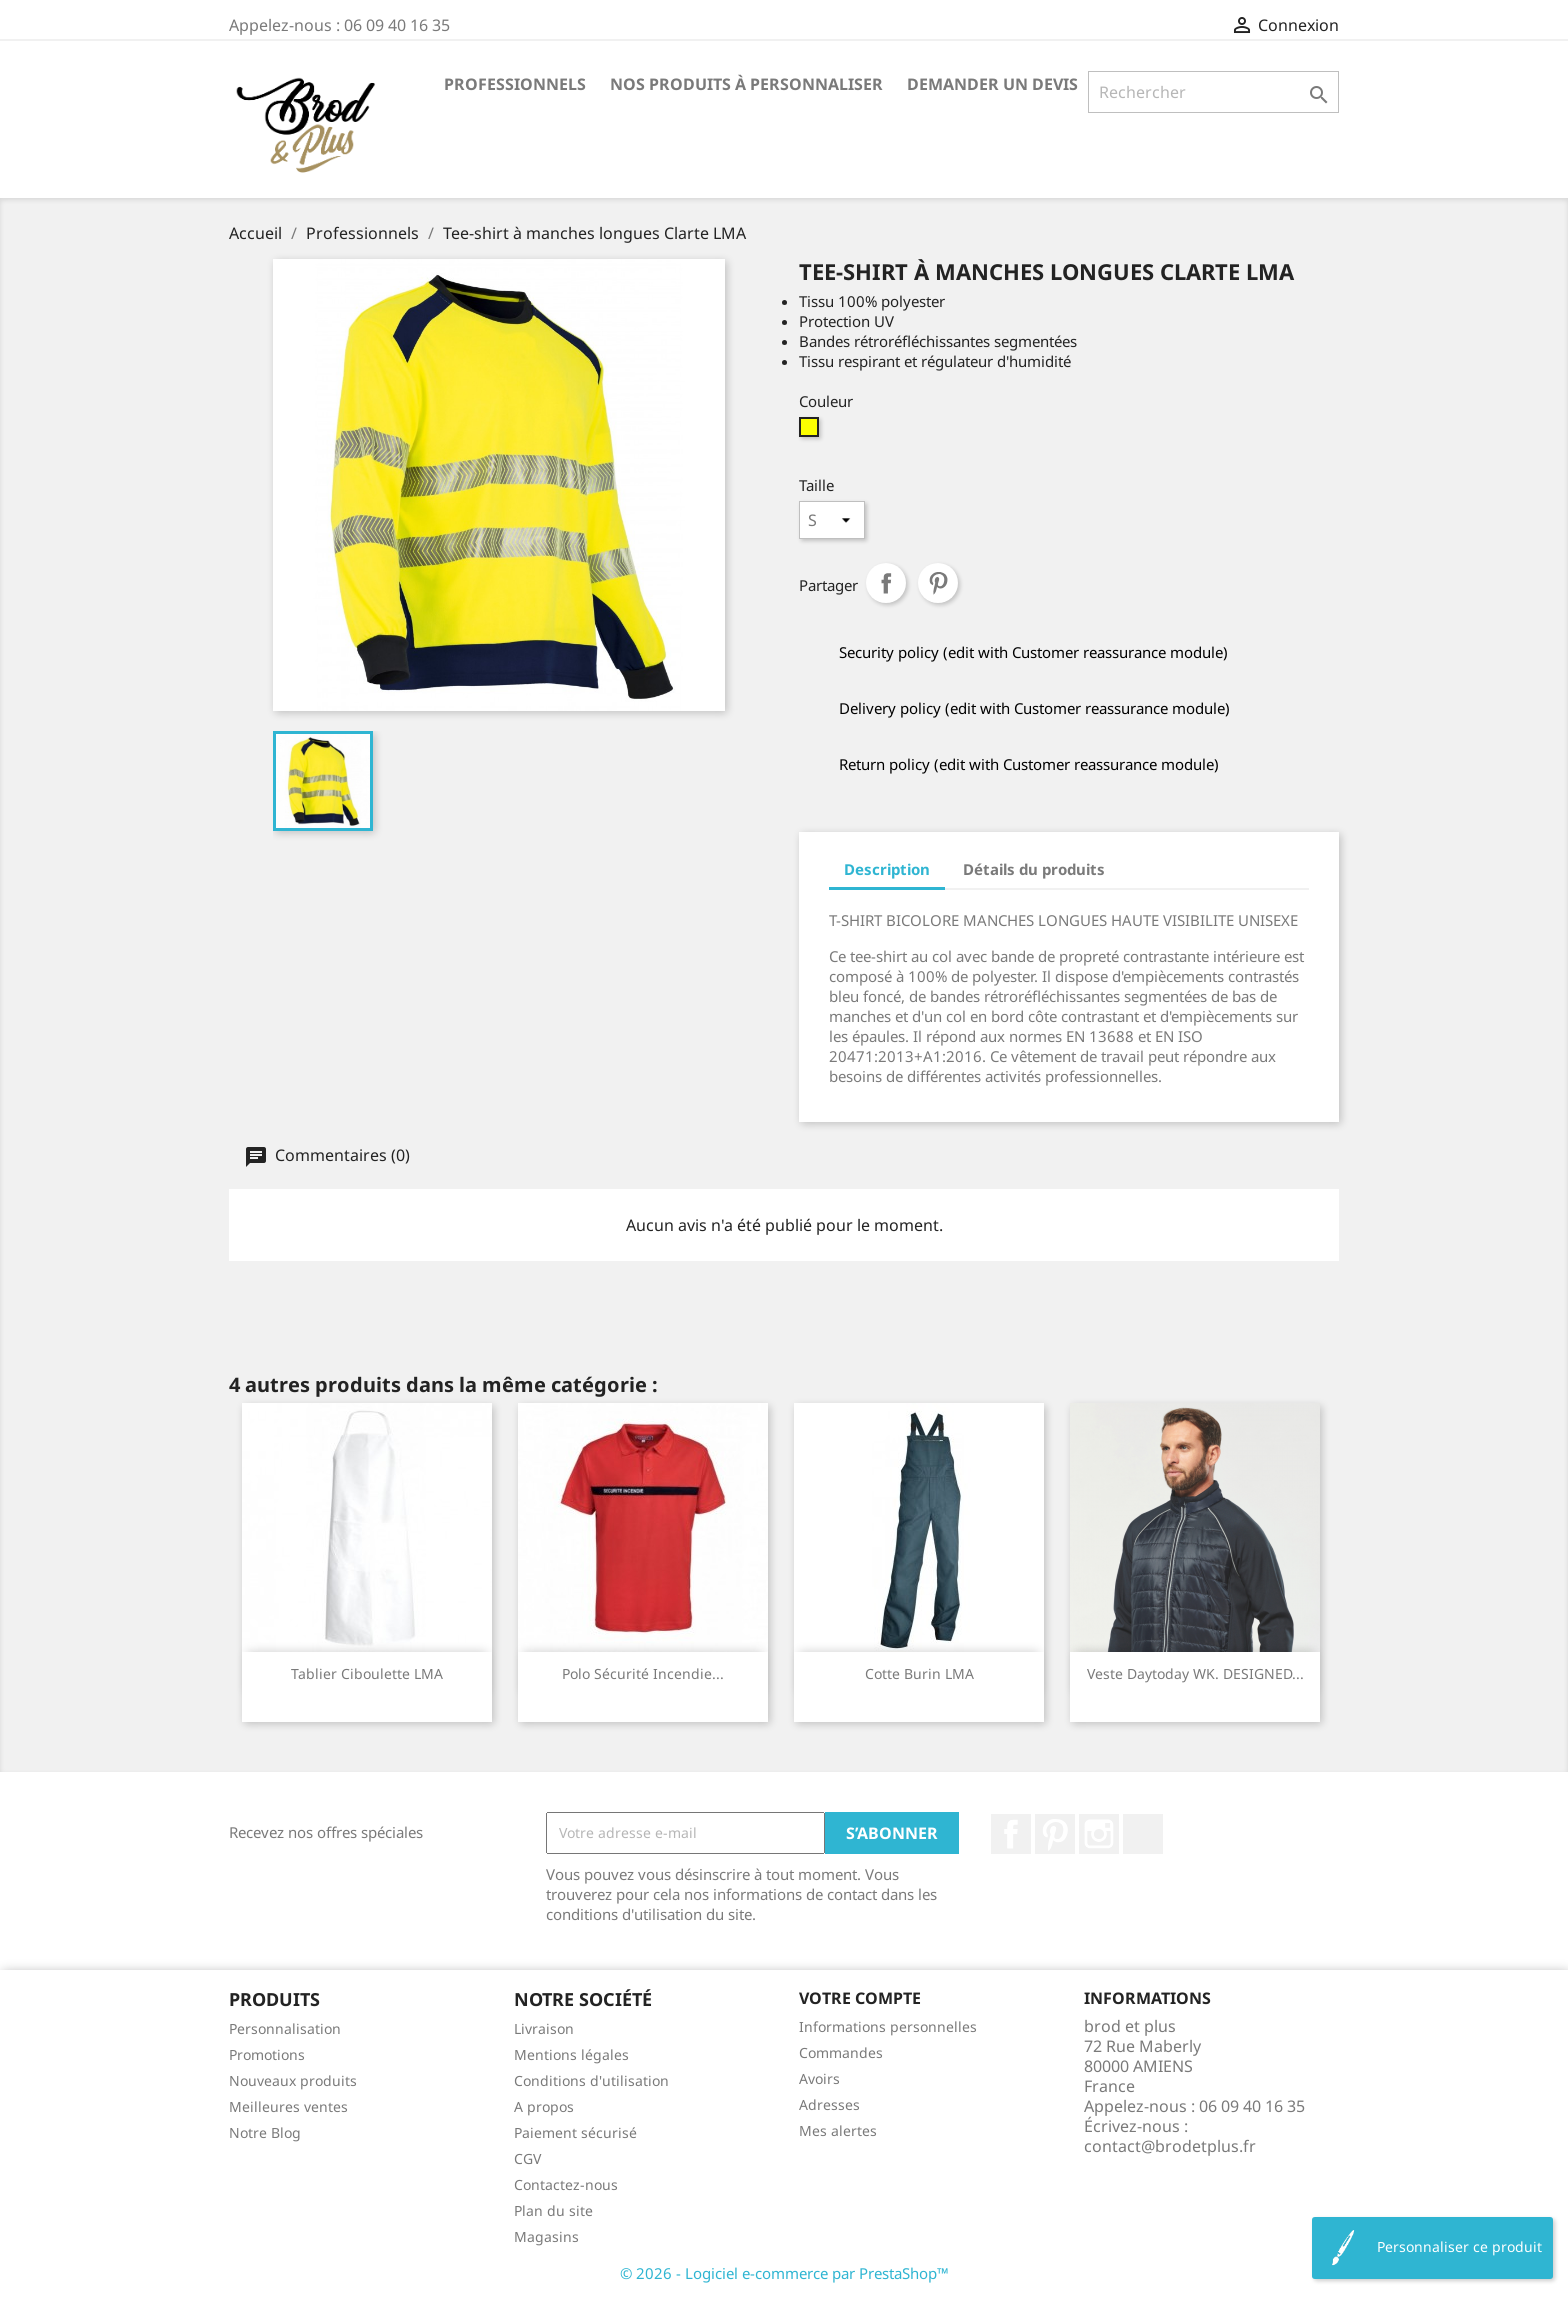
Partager (886, 583)
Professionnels (515, 84)
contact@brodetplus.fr (1170, 2146)
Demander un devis (992, 84)
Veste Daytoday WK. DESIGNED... (1195, 1673)
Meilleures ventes (288, 2106)
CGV (527, 2158)
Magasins (546, 2236)
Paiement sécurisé (575, 2132)
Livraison (544, 2028)
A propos (544, 2106)
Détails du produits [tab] (1034, 869)
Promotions (267, 2054)
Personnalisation (285, 2028)
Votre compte (860, 1998)
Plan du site (553, 2210)
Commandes (841, 2052)
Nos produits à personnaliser (746, 84)
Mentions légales (571, 2054)
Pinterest (938, 583)
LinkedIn (1143, 1834)
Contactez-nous (566, 2184)
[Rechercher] (1213, 92)
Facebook (1011, 1834)
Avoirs (819, 2078)
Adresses (829, 2104)
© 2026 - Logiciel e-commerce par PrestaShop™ (784, 2273)
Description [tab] (887, 869)
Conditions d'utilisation (591, 2080)
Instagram (1099, 1834)
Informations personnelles (888, 2026)
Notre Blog (265, 2132)
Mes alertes (838, 2130)
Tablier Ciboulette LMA (367, 1673)
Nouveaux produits (293, 2080)
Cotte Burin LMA (919, 1673)
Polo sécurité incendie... (643, 1673)
